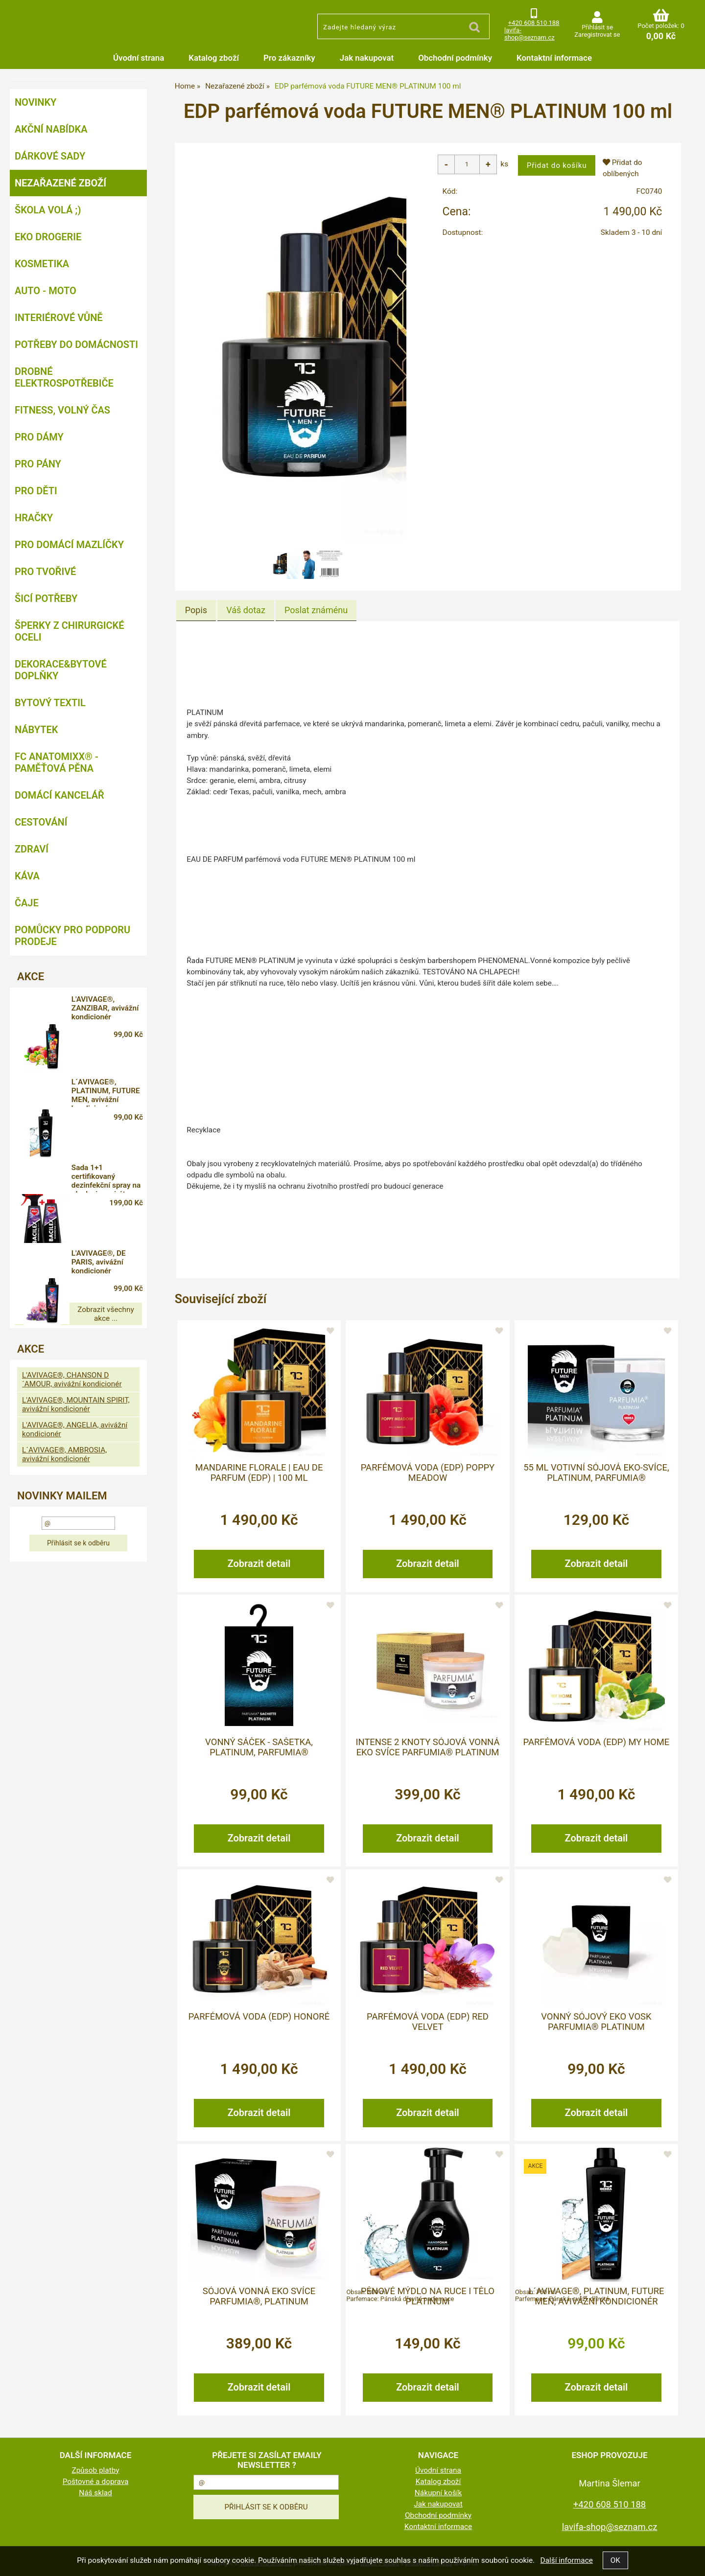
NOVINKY (35, 102)
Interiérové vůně (59, 317)
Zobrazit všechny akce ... (78, 1231)
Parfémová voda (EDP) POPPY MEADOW (427, 1472)
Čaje (27, 903)
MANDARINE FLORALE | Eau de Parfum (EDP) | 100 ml (259, 1472)
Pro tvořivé (45, 571)
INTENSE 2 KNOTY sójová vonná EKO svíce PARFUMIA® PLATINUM (427, 1746)
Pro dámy (39, 437)
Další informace (566, 2560)
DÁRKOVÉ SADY (50, 156)
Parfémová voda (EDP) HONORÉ (258, 2016)
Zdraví (31, 849)
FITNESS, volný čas (62, 410)
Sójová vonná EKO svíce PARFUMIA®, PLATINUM (259, 2295)
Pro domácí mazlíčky (69, 545)
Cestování (41, 822)
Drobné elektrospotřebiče (64, 377)
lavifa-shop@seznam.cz (529, 33)
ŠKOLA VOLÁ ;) (48, 210)
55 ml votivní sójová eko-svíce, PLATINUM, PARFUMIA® (596, 1472)
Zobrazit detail (259, 1563)
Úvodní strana (138, 58)
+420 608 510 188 (534, 22)
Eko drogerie (48, 237)
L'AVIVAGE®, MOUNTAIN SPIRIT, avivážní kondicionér (76, 1318)
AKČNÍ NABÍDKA (51, 129)
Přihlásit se (597, 27)
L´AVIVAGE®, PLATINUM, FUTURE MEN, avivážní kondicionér (596, 2295)
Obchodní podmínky (455, 58)
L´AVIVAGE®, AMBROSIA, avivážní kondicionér (64, 1368)
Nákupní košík (438, 2492)
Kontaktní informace (554, 58)
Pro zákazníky (289, 58)
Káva (27, 876)
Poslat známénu (316, 610)
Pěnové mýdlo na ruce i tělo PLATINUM (427, 2295)
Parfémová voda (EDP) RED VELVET (428, 2021)
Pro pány (38, 464)
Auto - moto (45, 291)
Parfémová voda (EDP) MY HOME (596, 1742)
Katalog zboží (213, 58)
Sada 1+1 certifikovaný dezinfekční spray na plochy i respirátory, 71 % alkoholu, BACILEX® (111, 1127)
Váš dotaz (245, 610)
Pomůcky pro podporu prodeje (72, 935)
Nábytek (36, 730)
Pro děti (36, 491)
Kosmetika (42, 264)
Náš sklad (95, 2492)
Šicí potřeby (46, 598)
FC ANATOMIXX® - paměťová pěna (56, 762)
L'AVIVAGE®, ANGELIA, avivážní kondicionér (74, 1343)
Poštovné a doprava (96, 2481)
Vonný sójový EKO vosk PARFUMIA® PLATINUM (596, 2021)
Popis (196, 610)
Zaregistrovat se (597, 34)
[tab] (196, 610)
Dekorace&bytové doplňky (61, 670)
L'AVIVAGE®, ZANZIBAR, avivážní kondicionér (103, 1009)
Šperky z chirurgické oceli (69, 631)
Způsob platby (95, 2469)
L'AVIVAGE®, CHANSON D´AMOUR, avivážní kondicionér (72, 1293)
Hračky (34, 518)
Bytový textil (50, 703)
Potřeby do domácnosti (76, 344)
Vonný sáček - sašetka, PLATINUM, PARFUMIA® (259, 1746)
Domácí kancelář (59, 795)
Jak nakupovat (367, 58)
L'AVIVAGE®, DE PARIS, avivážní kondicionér (109, 1184)
